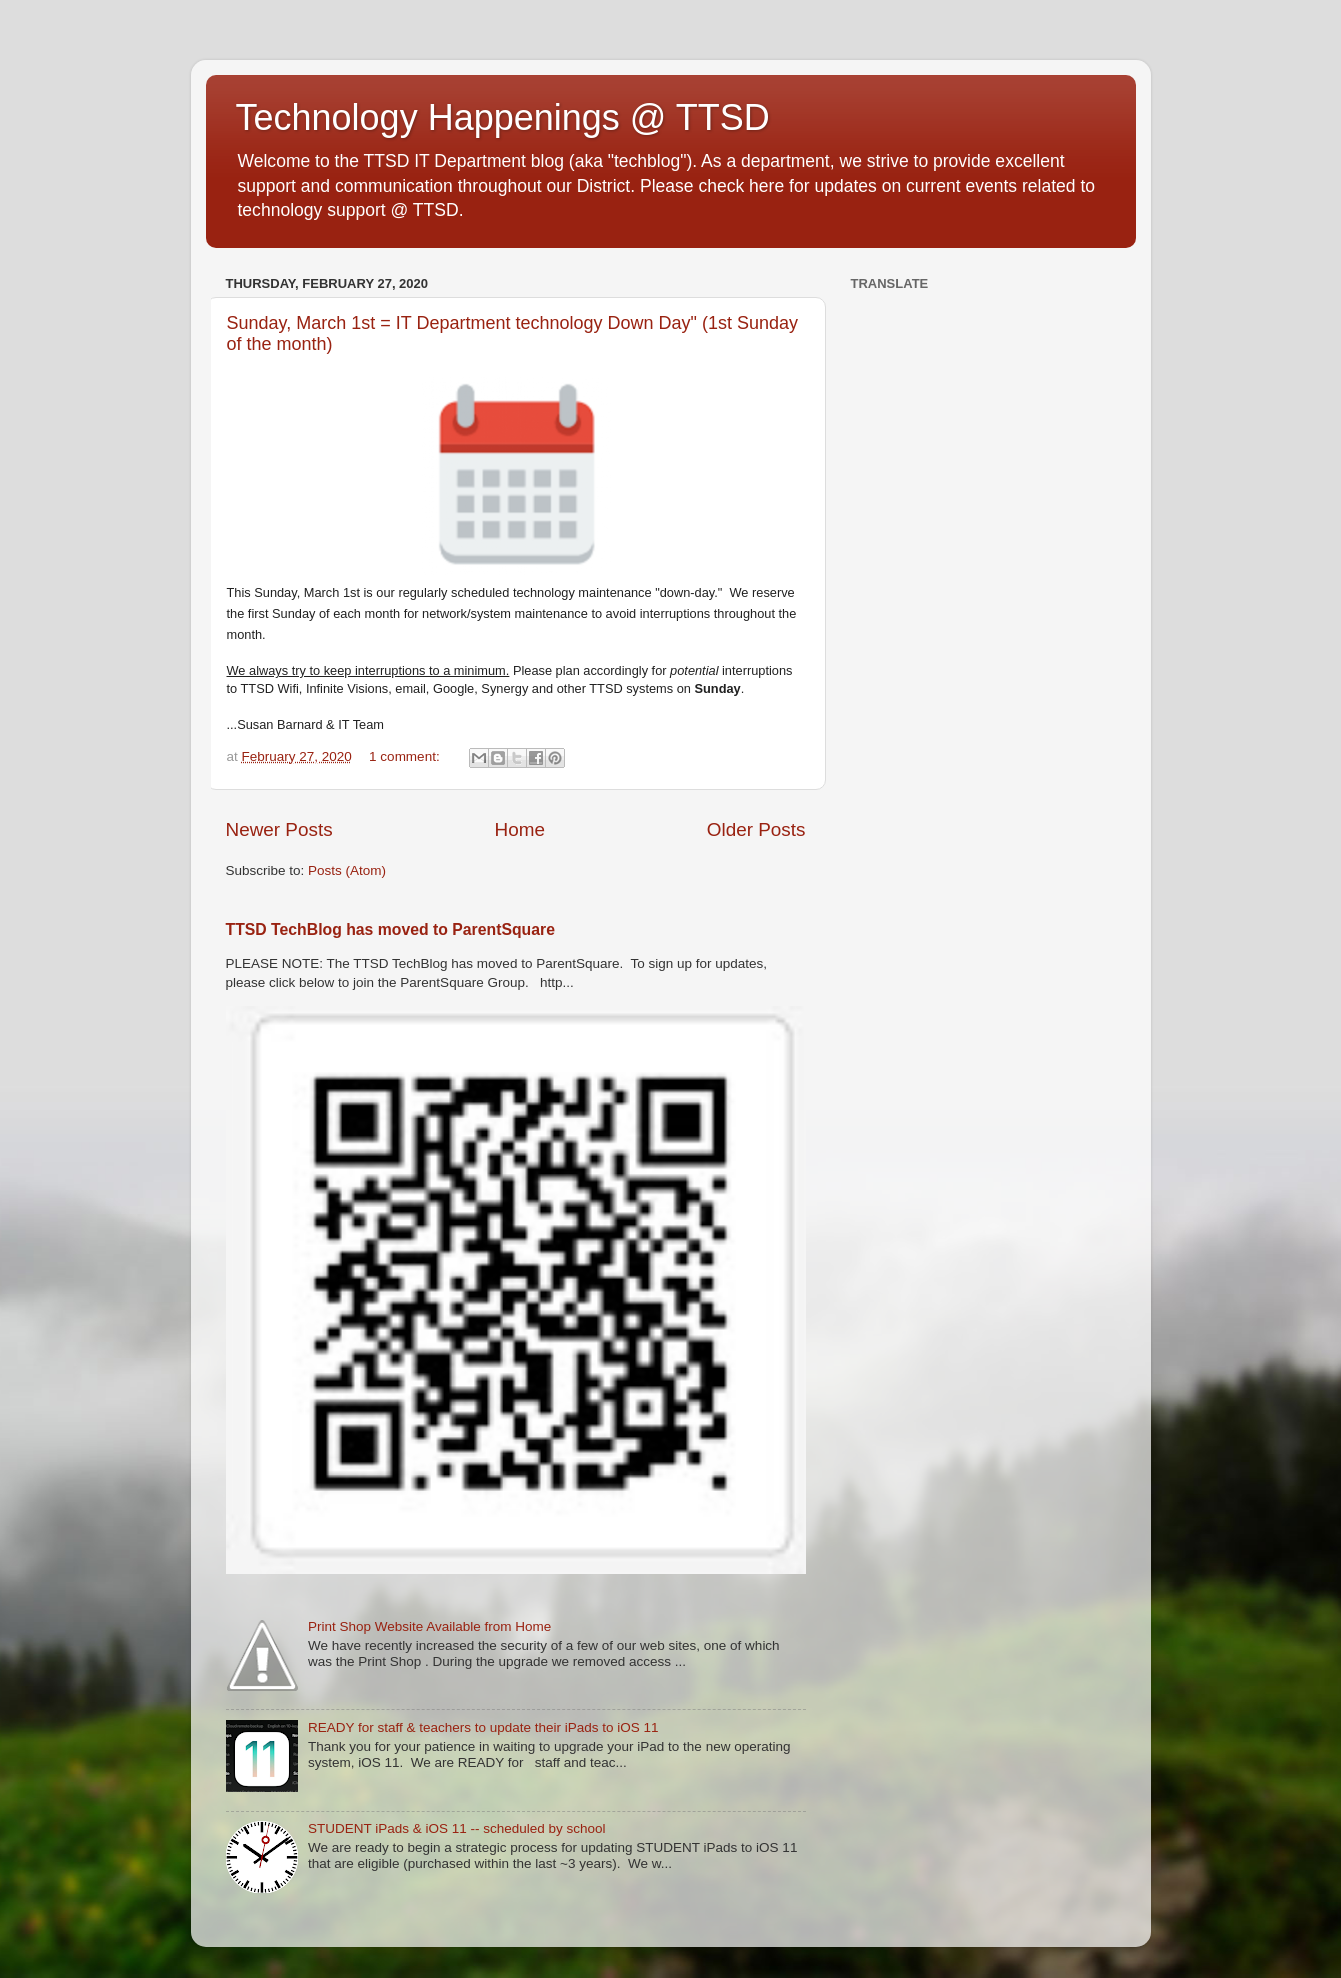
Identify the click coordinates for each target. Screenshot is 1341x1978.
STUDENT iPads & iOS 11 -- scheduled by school (457, 1828)
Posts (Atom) (347, 870)
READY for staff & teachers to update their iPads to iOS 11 (483, 1727)
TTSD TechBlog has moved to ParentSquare (390, 929)
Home (520, 829)
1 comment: (406, 756)
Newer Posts (279, 829)
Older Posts (756, 829)
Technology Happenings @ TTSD (503, 117)
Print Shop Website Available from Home (429, 1626)
